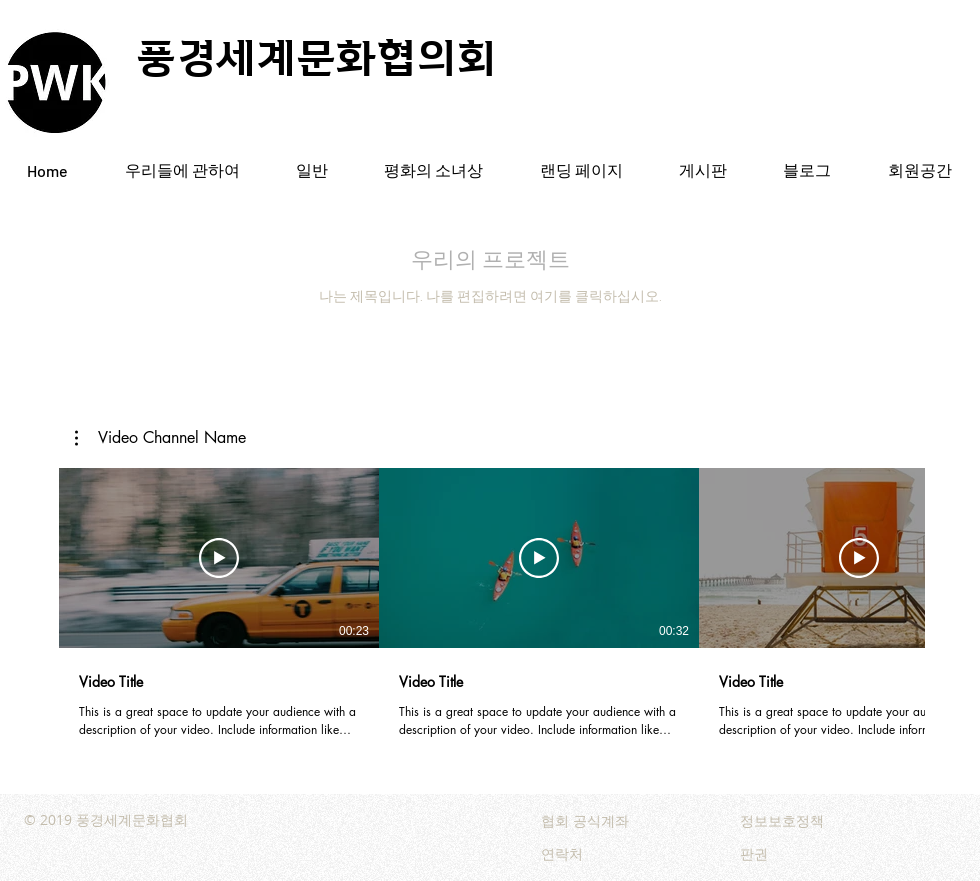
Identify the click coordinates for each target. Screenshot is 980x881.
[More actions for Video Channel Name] (160, 438)
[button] (160, 438)
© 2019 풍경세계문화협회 (106, 819)
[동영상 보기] (219, 558)
